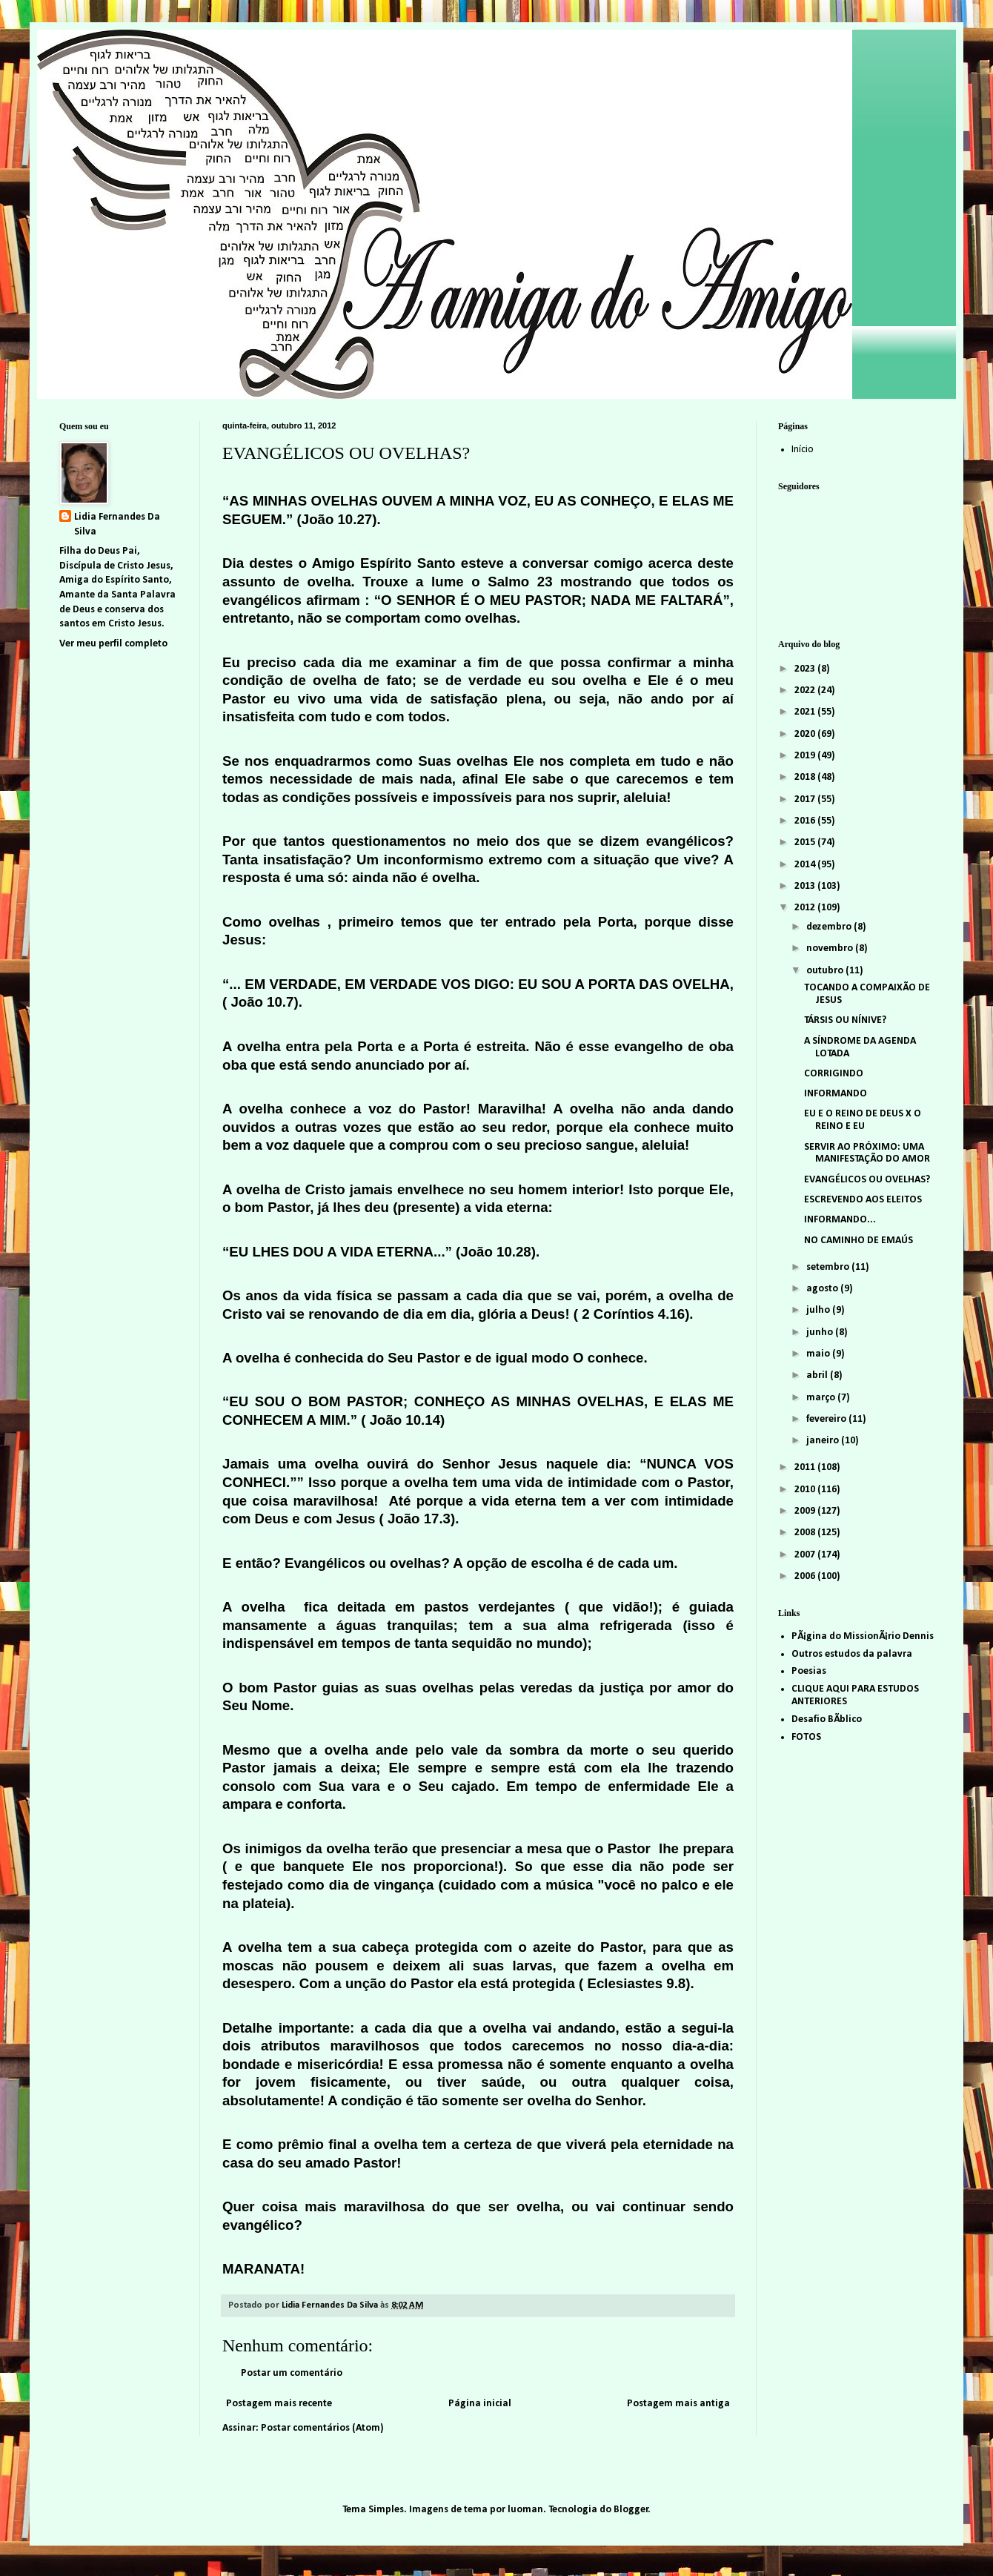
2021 (805, 712)
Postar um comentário (291, 2373)
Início (802, 449)
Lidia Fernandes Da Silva (117, 524)
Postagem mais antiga (678, 2403)
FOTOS (806, 1737)
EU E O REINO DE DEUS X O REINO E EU (862, 1120)
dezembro (830, 927)
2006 (805, 1576)
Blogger (631, 2509)
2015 (805, 842)
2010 (805, 1489)
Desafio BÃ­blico (826, 1719)
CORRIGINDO (833, 1073)
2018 (805, 777)
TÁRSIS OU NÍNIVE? (845, 1020)
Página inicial (479, 2403)
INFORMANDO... (840, 1219)
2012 (805, 907)
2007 (805, 1554)
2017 (805, 799)
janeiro (823, 1440)
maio (819, 1354)
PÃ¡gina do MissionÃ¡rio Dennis (862, 1636)
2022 (805, 690)
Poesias (808, 1671)
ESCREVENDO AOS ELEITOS (863, 1199)
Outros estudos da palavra (851, 1654)
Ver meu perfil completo (113, 643)
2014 (805, 864)
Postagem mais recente (279, 2403)
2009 (805, 1511)
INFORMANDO (835, 1093)
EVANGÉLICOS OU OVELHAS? (867, 1179)
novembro (830, 948)
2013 (805, 886)
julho (819, 1310)
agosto (823, 1288)
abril (818, 1375)
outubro (826, 970)
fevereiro (827, 1419)
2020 (805, 734)
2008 (805, 1532)
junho (820, 1332)
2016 (805, 821)
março (821, 1397)
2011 (805, 1467)
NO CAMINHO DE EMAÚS (858, 1240)
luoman (525, 2509)
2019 (805, 755)
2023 (805, 669)
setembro (828, 1267)
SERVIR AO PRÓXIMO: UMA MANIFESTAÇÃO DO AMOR (867, 1153)
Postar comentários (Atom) (322, 2428)
